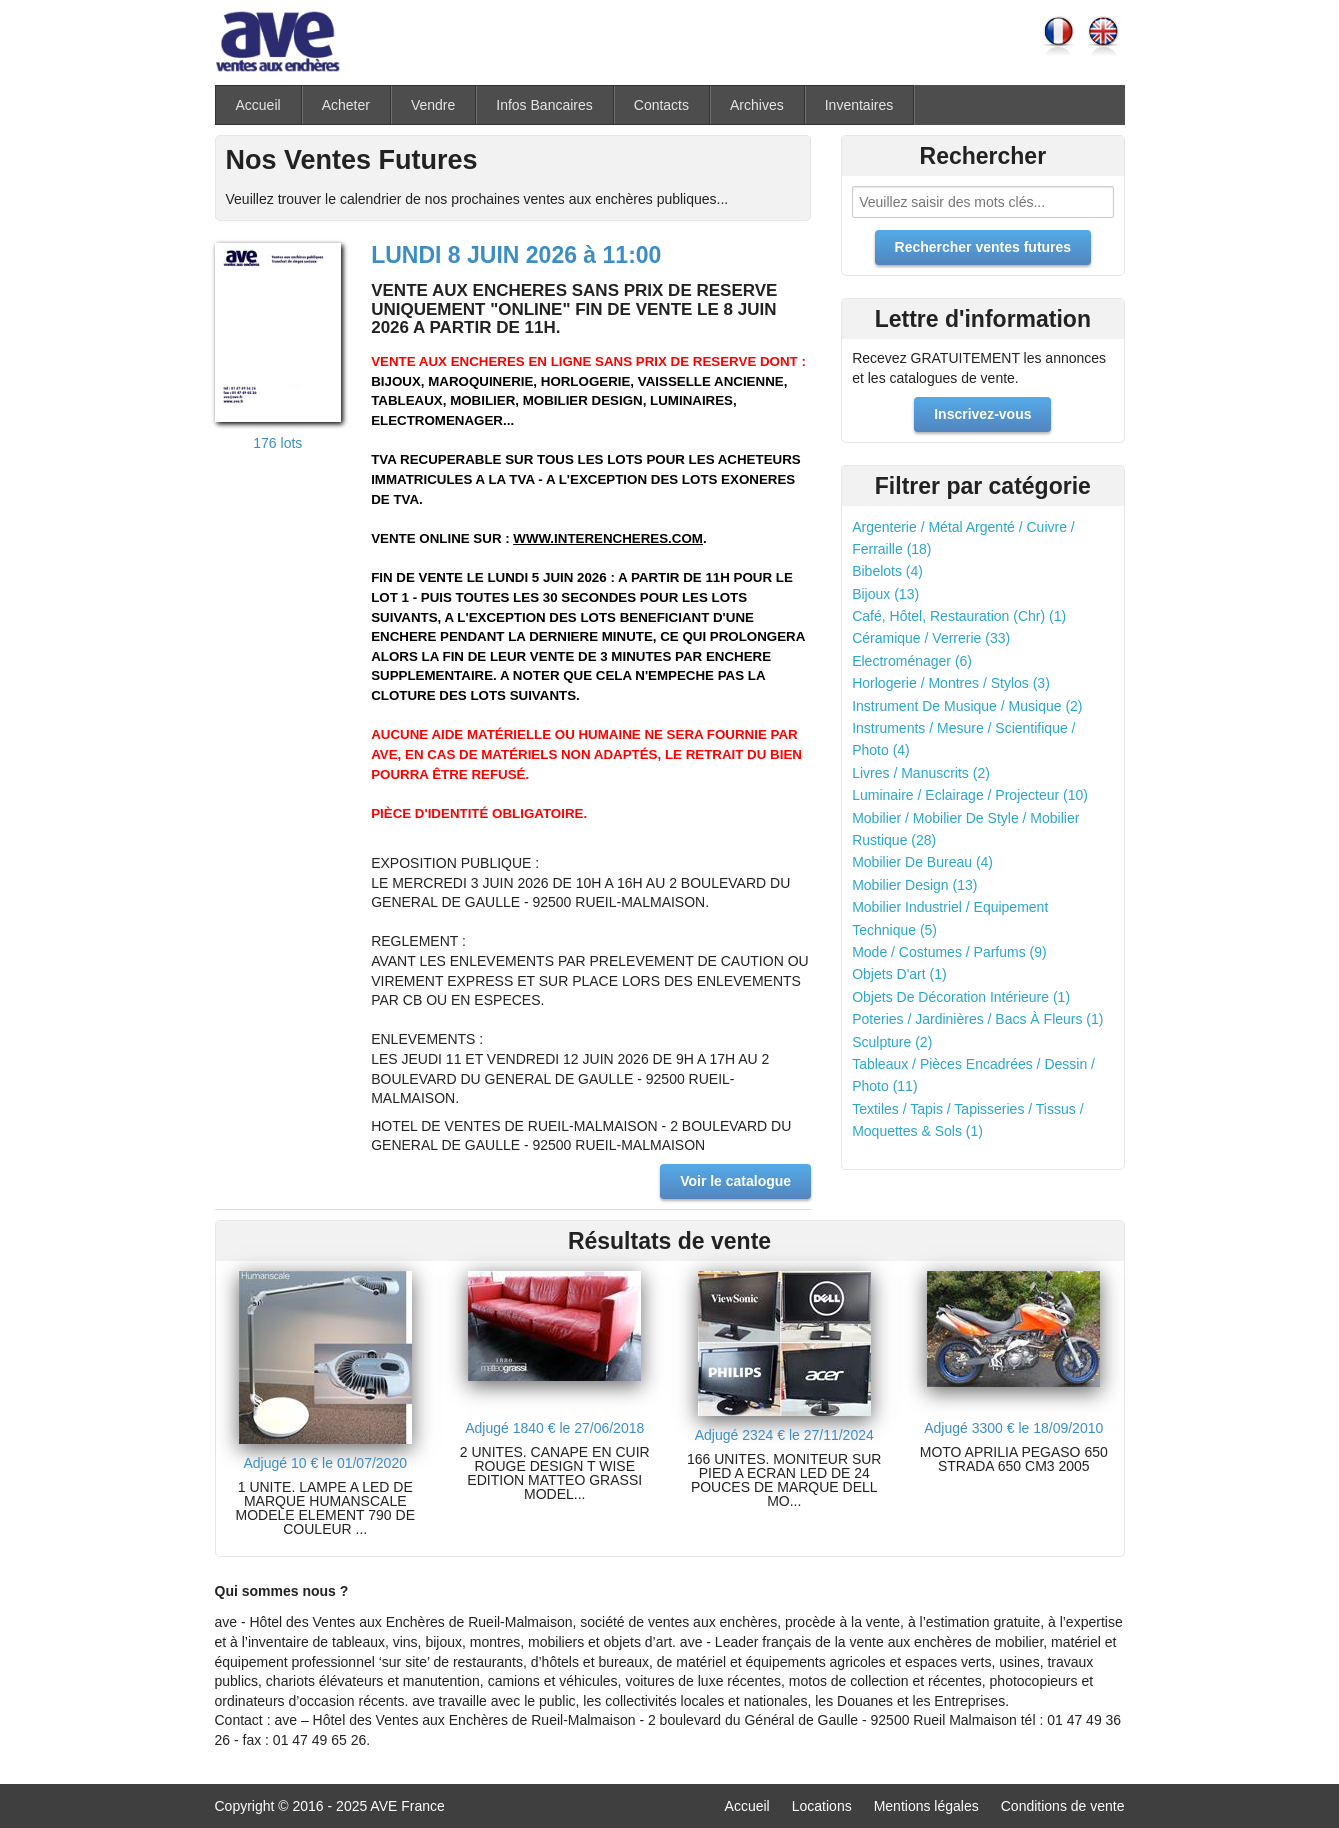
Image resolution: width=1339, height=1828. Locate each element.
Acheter (346, 105)
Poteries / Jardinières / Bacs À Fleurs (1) (977, 1019)
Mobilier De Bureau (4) (922, 862)
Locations (822, 1806)
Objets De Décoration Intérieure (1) (961, 997)
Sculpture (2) (892, 1042)
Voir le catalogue (735, 1181)
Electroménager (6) (912, 661)
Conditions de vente (1063, 1806)
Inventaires (859, 105)
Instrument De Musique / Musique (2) (967, 706)
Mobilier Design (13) (914, 885)
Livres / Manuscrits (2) (921, 773)
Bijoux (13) (885, 594)
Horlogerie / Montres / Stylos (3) (951, 683)
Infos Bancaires (544, 105)
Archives (757, 105)
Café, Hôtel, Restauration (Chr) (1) (959, 616)
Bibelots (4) (887, 571)
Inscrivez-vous (982, 414)
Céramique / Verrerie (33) (931, 638)
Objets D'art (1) (899, 974)
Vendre (433, 105)
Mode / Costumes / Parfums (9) (949, 952)
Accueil (258, 105)
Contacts (661, 105)
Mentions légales (926, 1806)
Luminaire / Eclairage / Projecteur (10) (970, 795)
